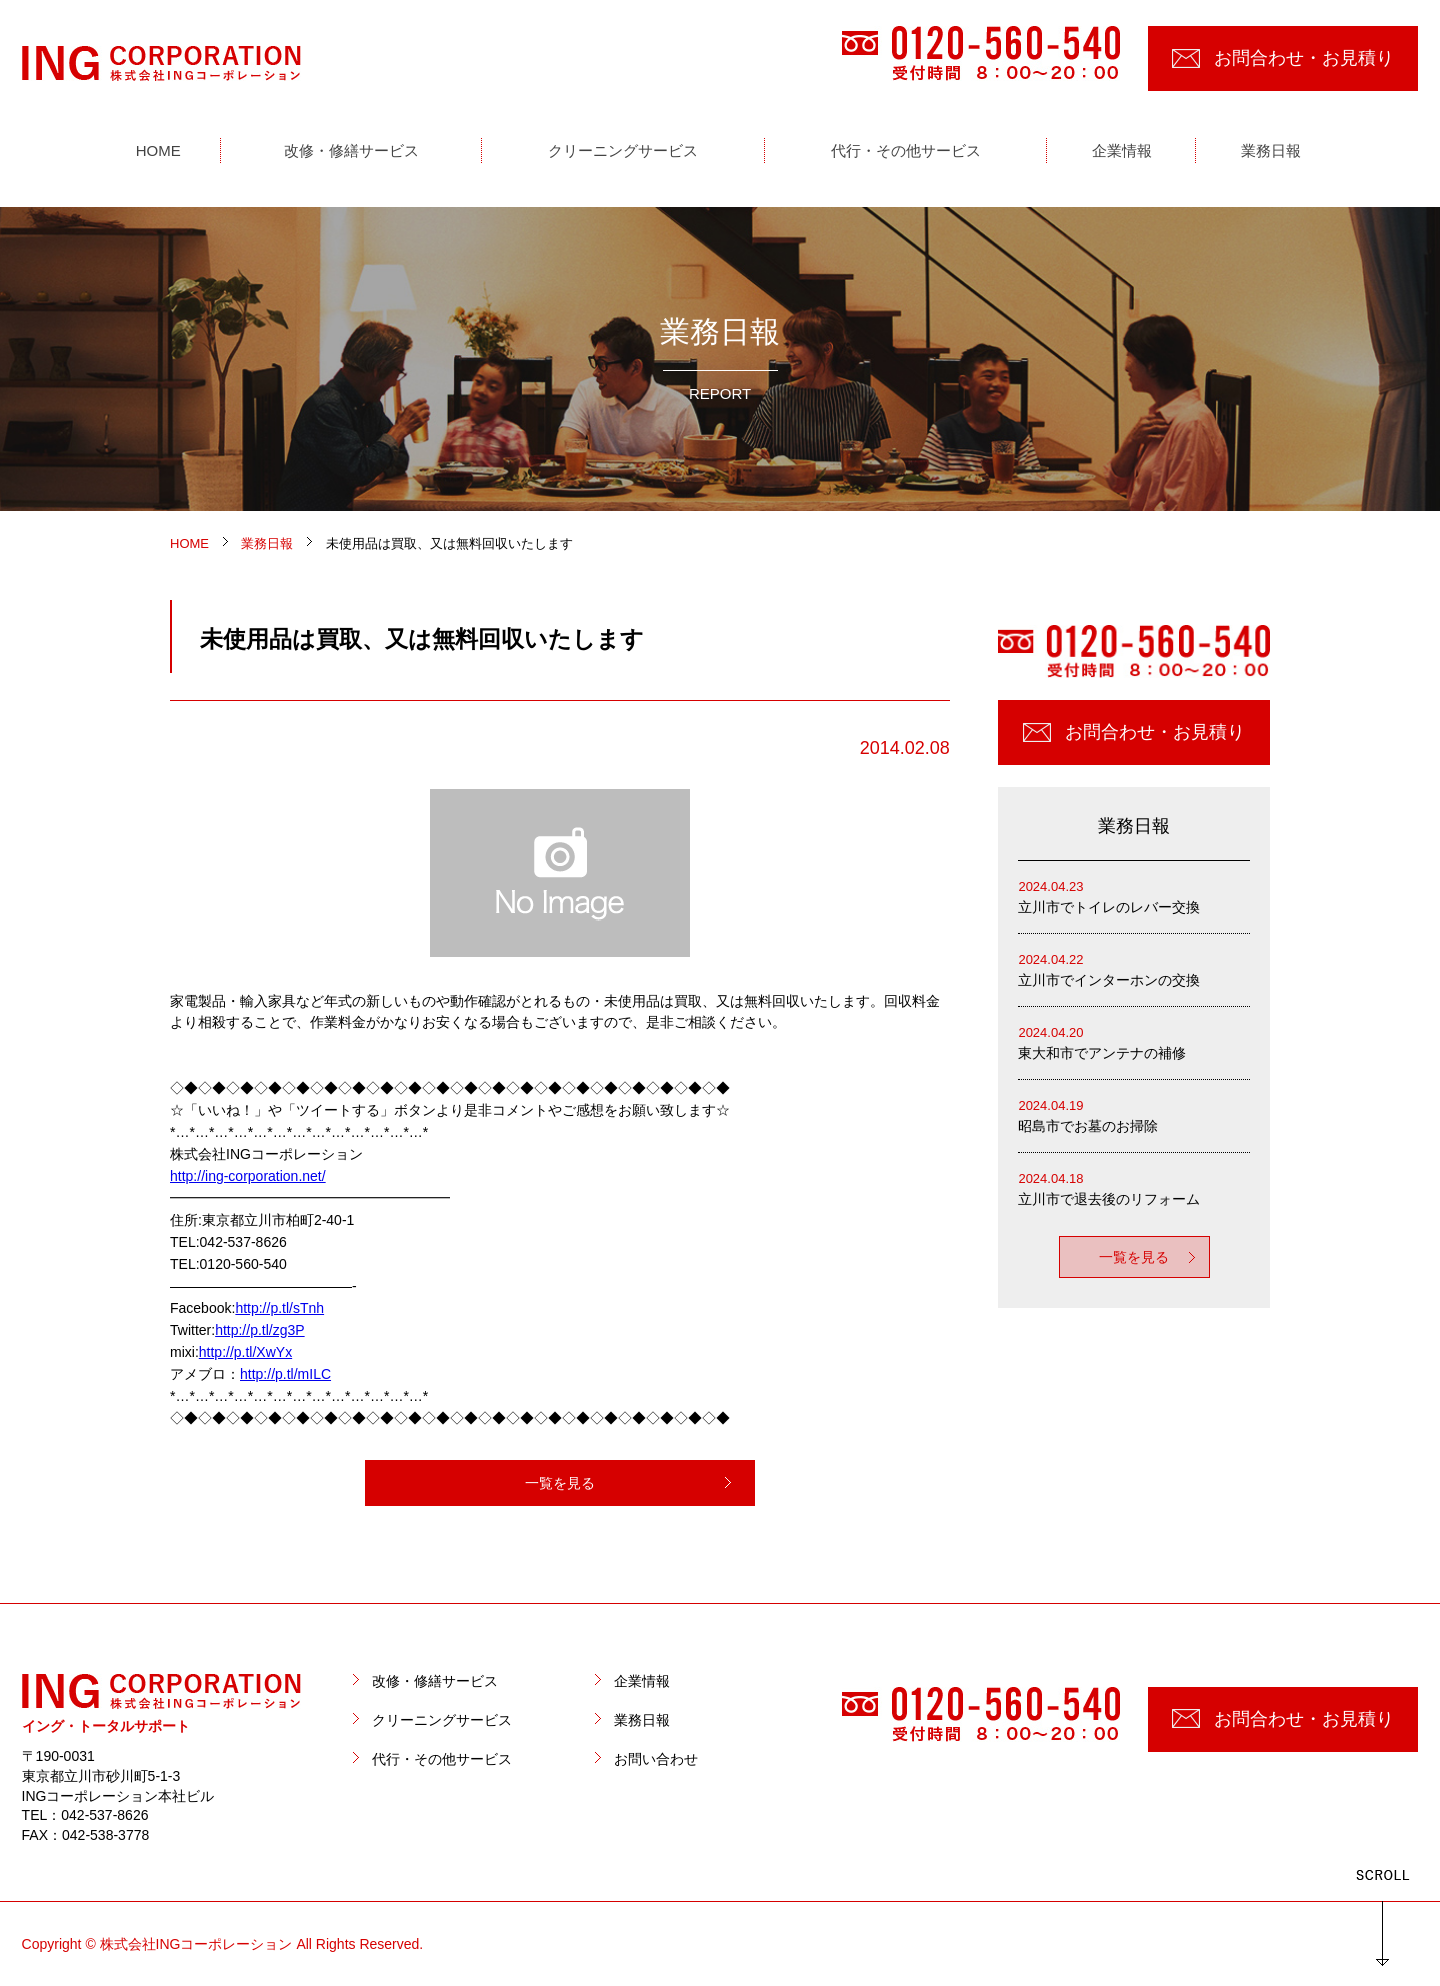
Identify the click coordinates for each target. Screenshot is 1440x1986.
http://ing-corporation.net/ (248, 1176)
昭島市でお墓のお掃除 (1134, 1114)
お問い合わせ (656, 1759)
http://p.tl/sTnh (279, 1308)
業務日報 (642, 1720)
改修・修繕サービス (435, 1681)
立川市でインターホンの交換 (1134, 968)
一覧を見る (560, 1483)
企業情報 (642, 1681)
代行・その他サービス (442, 1759)
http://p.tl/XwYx (245, 1352)
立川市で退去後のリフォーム (1134, 1187)
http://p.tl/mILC (285, 1374)
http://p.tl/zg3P (260, 1330)
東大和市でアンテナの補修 (1134, 1041)
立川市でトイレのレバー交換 (1134, 895)
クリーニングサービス (442, 1720)
